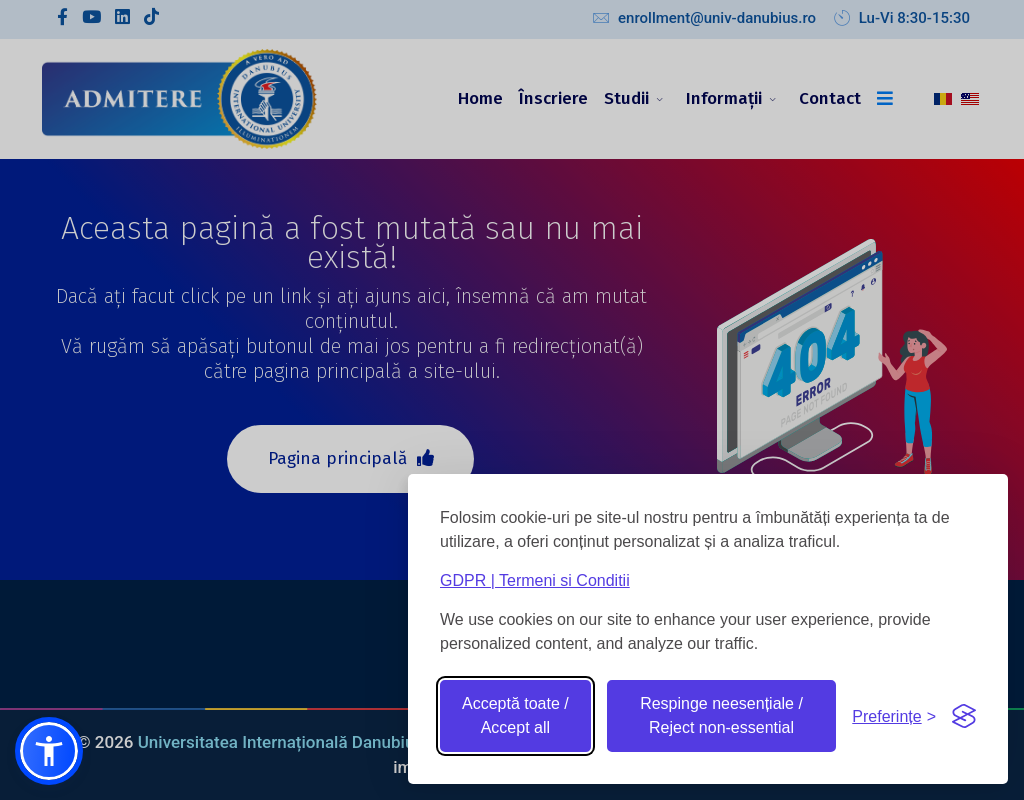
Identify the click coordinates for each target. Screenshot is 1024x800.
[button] (49, 751)
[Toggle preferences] (894, 716)
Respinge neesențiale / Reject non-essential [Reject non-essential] (721, 715)
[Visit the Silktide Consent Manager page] (964, 716)
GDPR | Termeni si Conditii (535, 580)
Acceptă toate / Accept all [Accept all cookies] (515, 715)
